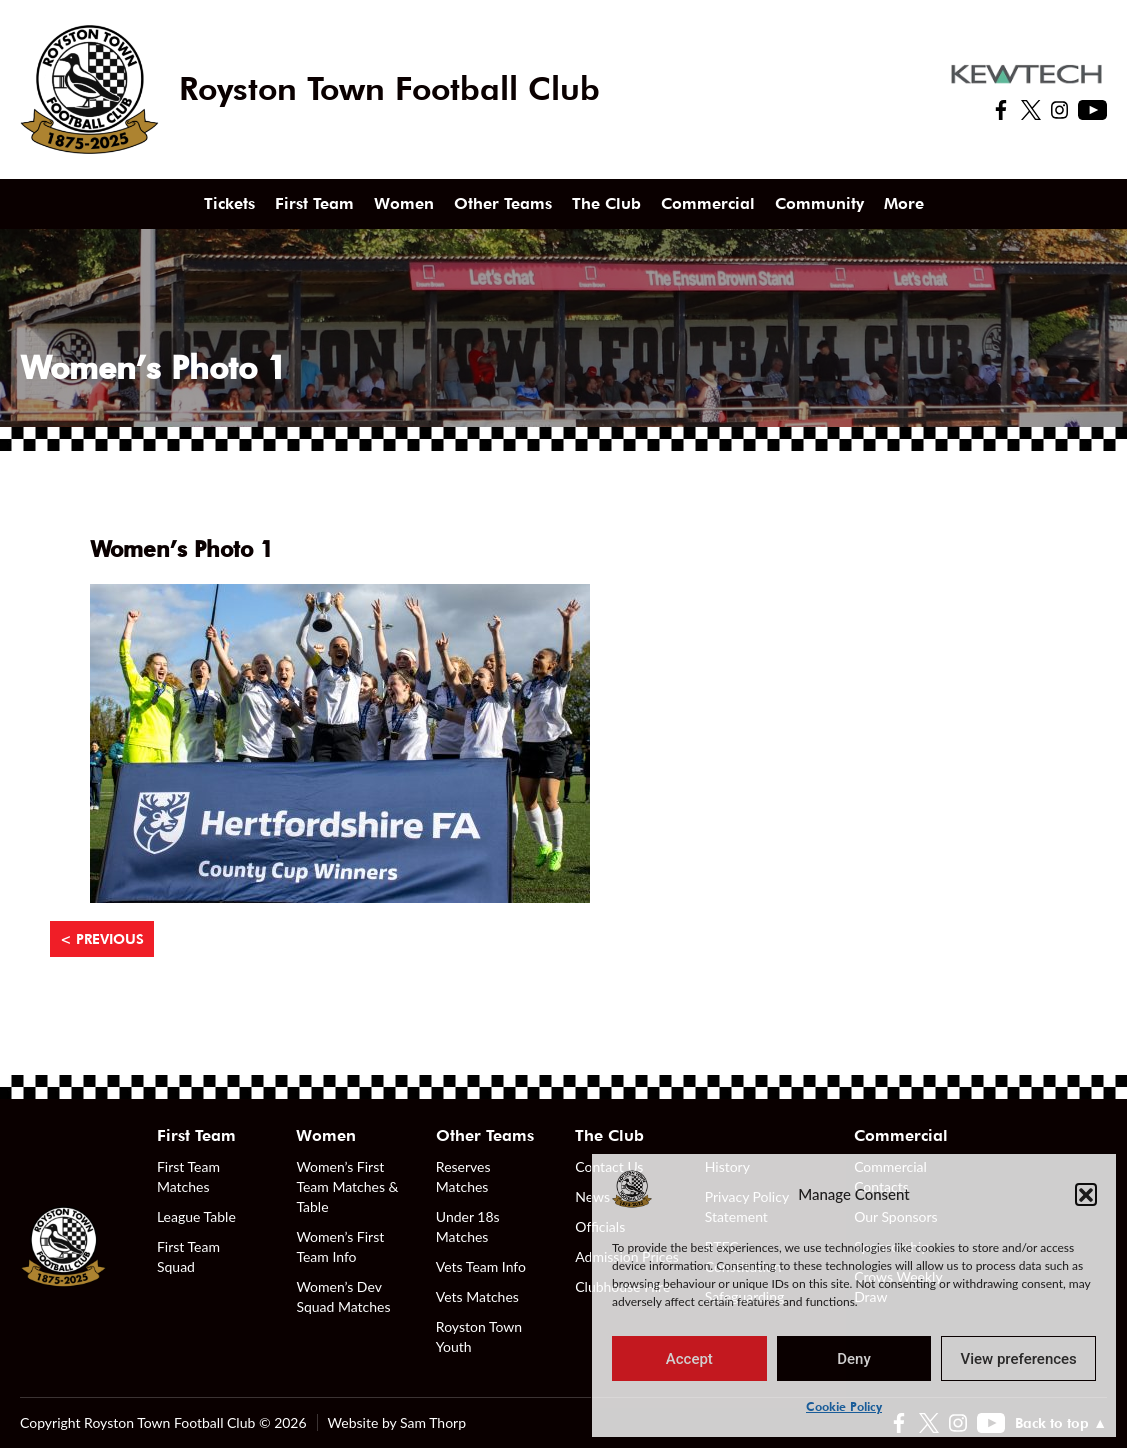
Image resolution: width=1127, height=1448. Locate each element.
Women (404, 203)
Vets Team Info (481, 1266)
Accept (689, 1359)
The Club (606, 203)
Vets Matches (477, 1296)
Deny (854, 1359)
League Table (196, 1216)
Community (819, 203)
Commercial (708, 203)
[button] (1086, 1194)
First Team (314, 203)
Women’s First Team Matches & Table (347, 1186)
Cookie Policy (844, 1406)
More (904, 203)
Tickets (229, 203)
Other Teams (503, 203)
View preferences (1019, 1359)
